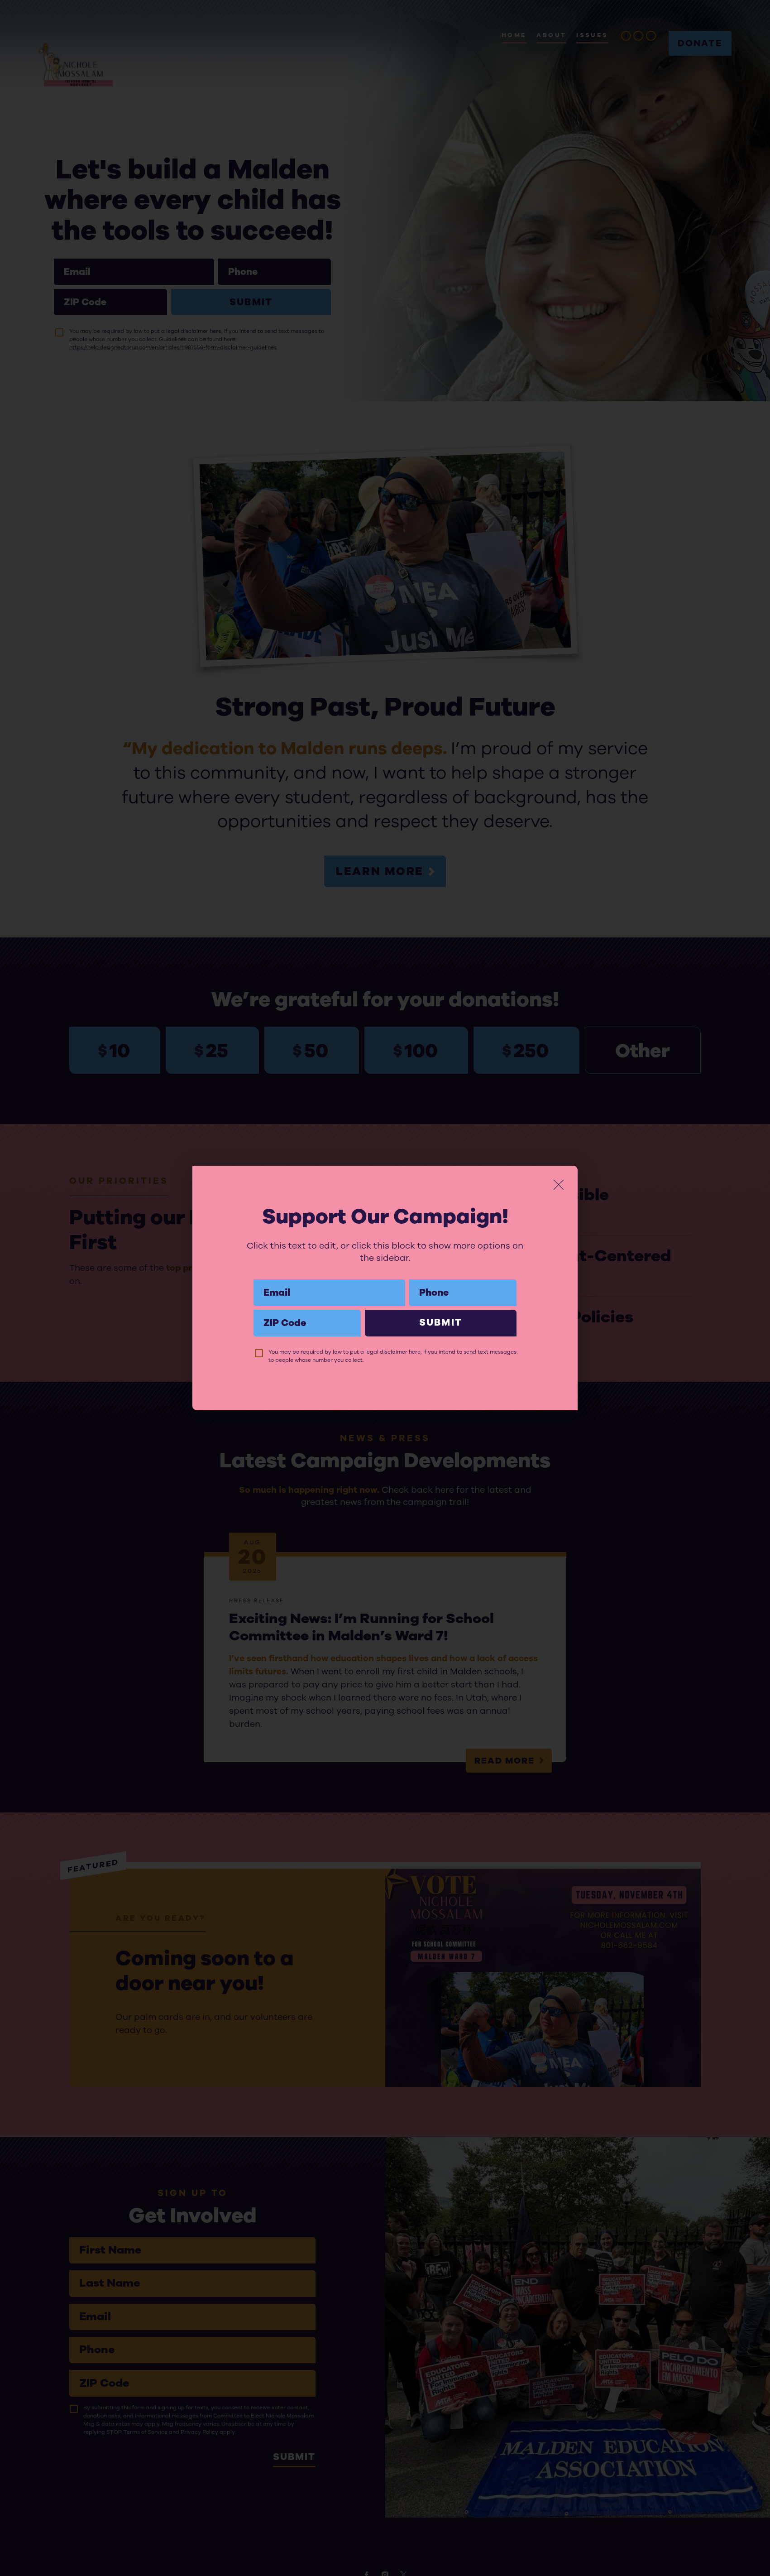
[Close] (558, 1184)
